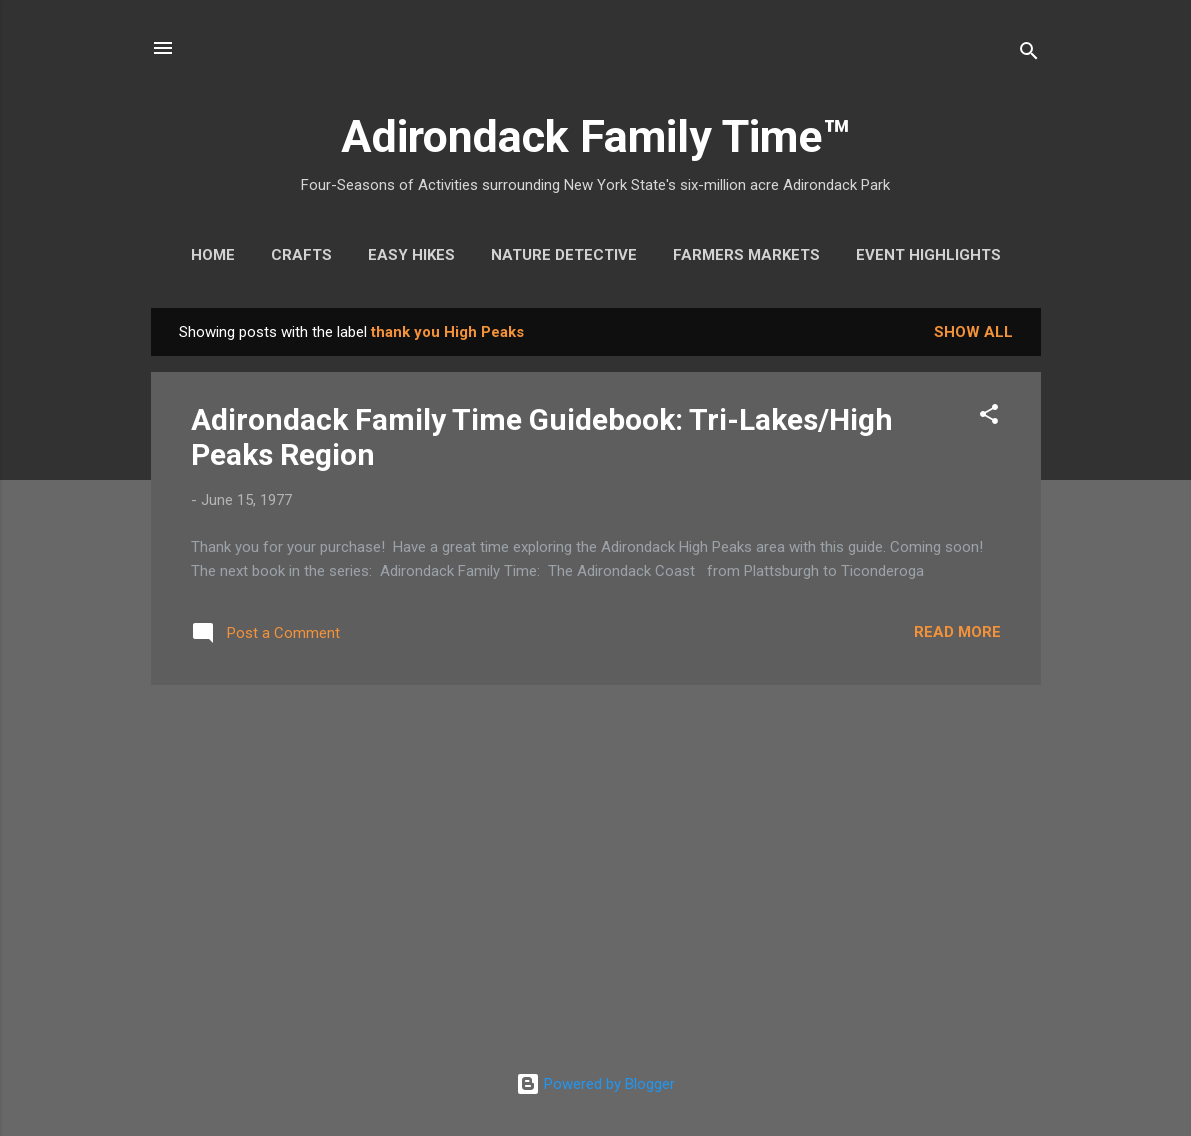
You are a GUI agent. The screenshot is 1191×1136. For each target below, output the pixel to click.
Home (213, 255)
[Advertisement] (596, 841)
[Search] (1029, 54)
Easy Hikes (411, 255)
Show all (973, 332)
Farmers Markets (746, 255)
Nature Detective (564, 255)
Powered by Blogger (595, 1084)
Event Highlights (928, 255)
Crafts (301, 255)
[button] (989, 417)
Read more (957, 632)
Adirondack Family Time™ (595, 136)
